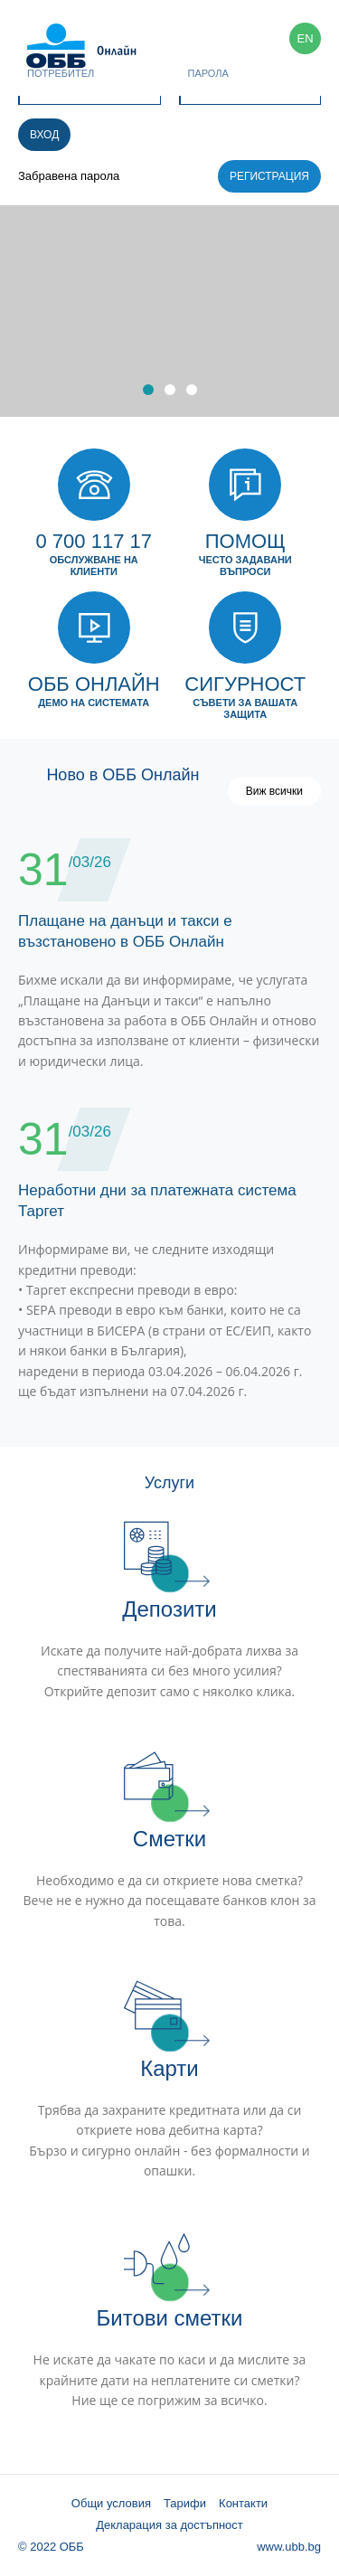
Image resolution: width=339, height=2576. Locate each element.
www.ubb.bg (289, 2547)
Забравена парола (68, 176)
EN (305, 38)
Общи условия (111, 2503)
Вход (44, 134)
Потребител (60, 73)
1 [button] (148, 389)
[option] (169, 311)
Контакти (243, 2503)
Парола (208, 73)
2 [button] (170, 389)
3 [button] (191, 389)
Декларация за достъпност (169, 2525)
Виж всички (274, 791)
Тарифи (185, 2503)
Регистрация (269, 176)
